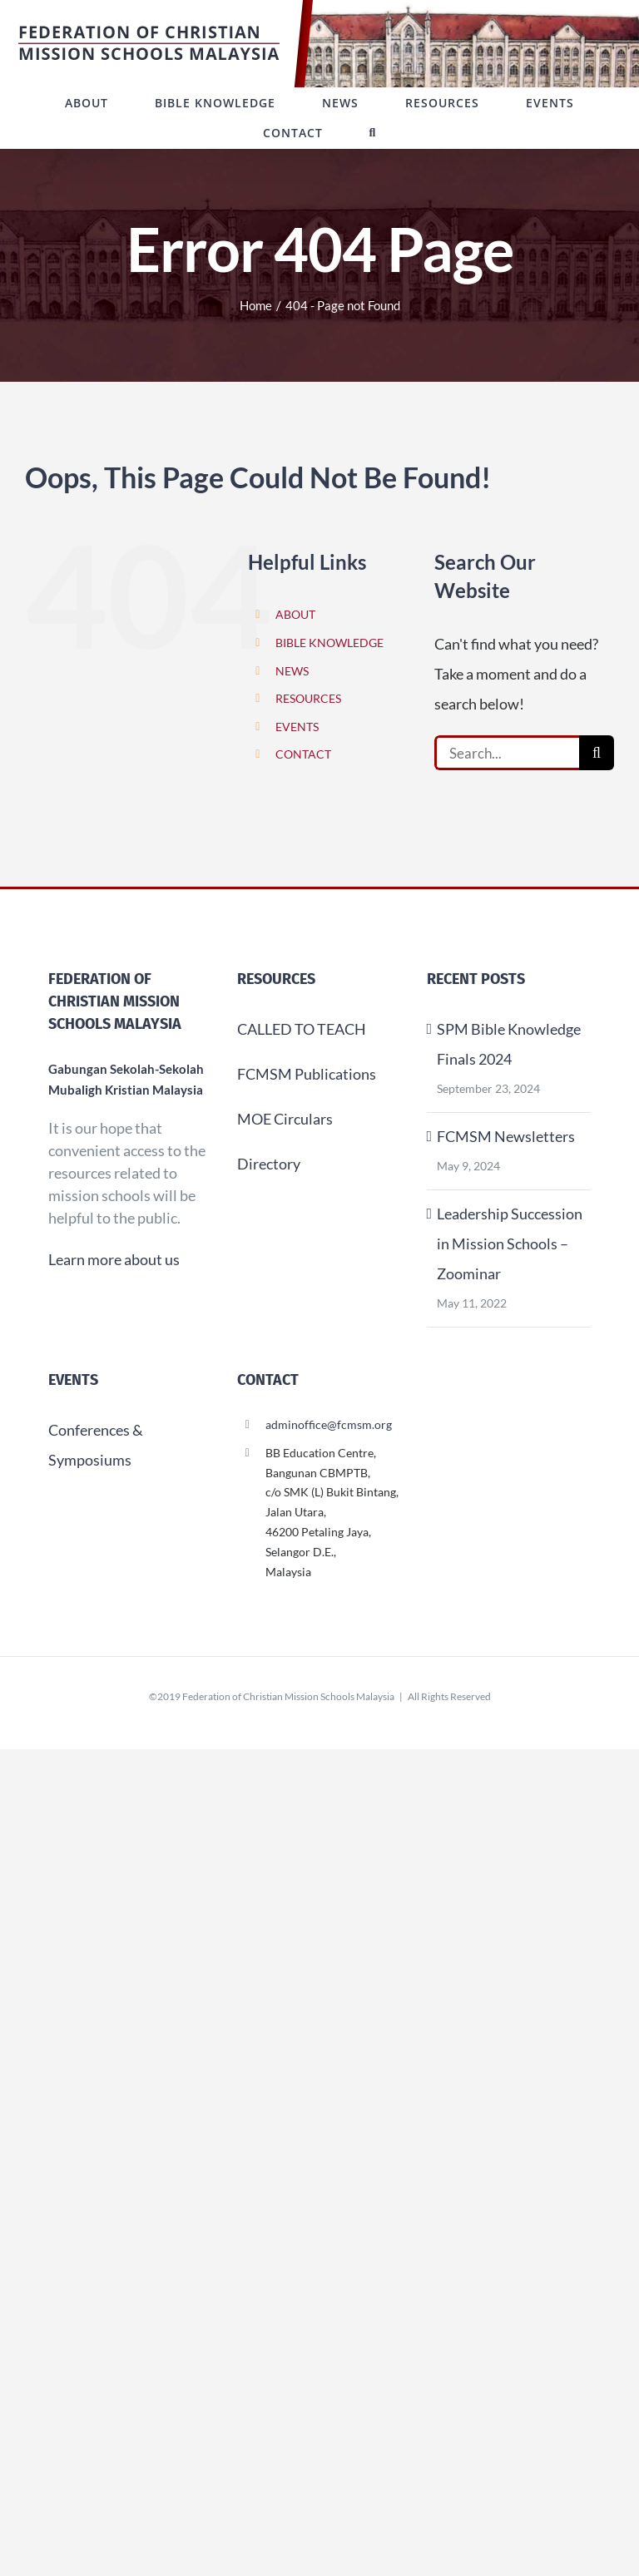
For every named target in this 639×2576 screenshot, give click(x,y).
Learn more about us (114, 1259)
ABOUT (295, 614)
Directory (268, 1164)
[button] (373, 133)
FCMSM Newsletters (506, 1136)
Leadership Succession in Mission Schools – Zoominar (509, 1243)
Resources (276, 979)
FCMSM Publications (306, 1074)
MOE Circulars (285, 1119)
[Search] (596, 752)
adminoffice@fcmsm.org (328, 1424)
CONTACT (303, 754)
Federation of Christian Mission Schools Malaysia (288, 1696)
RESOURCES (308, 698)
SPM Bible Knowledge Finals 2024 (509, 1044)
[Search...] (506, 752)
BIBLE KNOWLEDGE (329, 642)
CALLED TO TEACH (301, 1029)
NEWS (292, 671)
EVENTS (297, 726)
